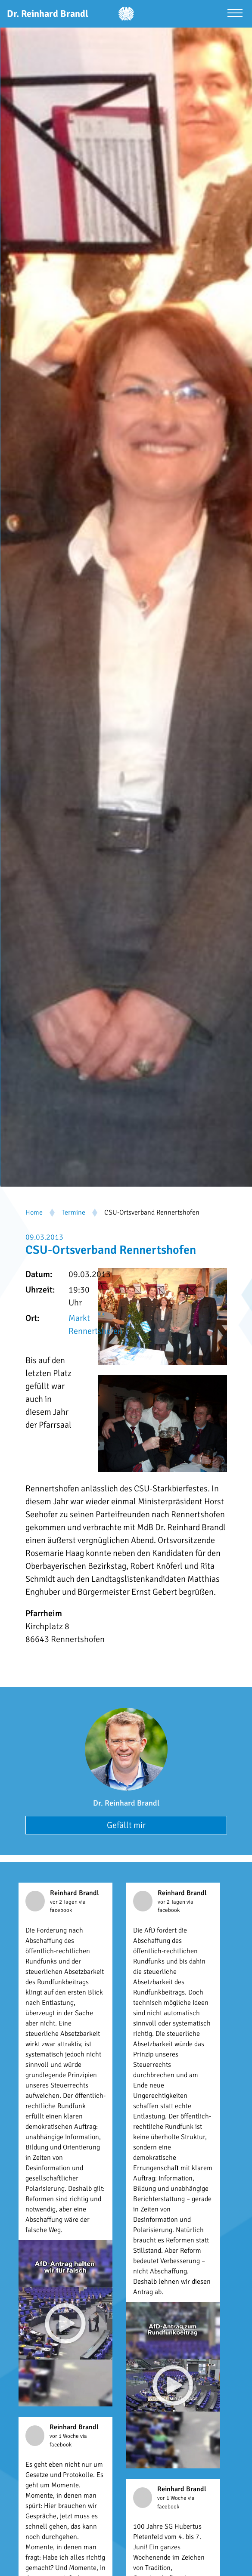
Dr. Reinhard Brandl (126, 1803)
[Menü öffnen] (235, 14)
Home (34, 1212)
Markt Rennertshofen (95, 1324)
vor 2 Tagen (64, 1902)
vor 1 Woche (65, 2436)
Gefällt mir (126, 1825)
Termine (73, 1212)
